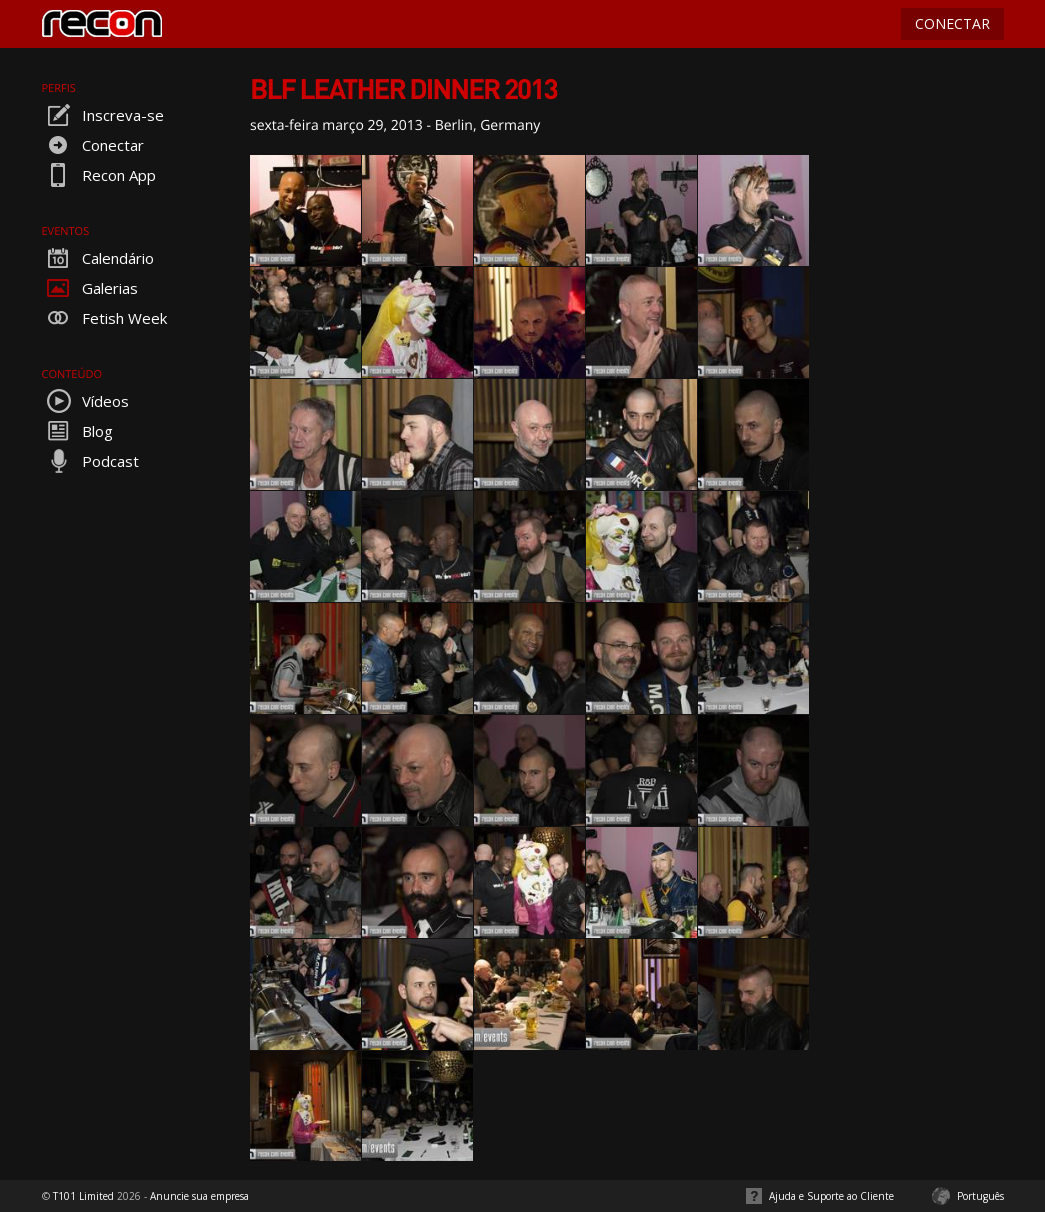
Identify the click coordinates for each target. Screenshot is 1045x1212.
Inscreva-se (103, 115)
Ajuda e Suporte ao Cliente (831, 1196)
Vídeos (85, 401)
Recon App (99, 175)
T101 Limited (83, 1196)
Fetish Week (104, 318)
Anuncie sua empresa (199, 1196)
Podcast (90, 461)
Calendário (98, 258)
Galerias (90, 288)
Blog (77, 431)
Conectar (93, 145)
